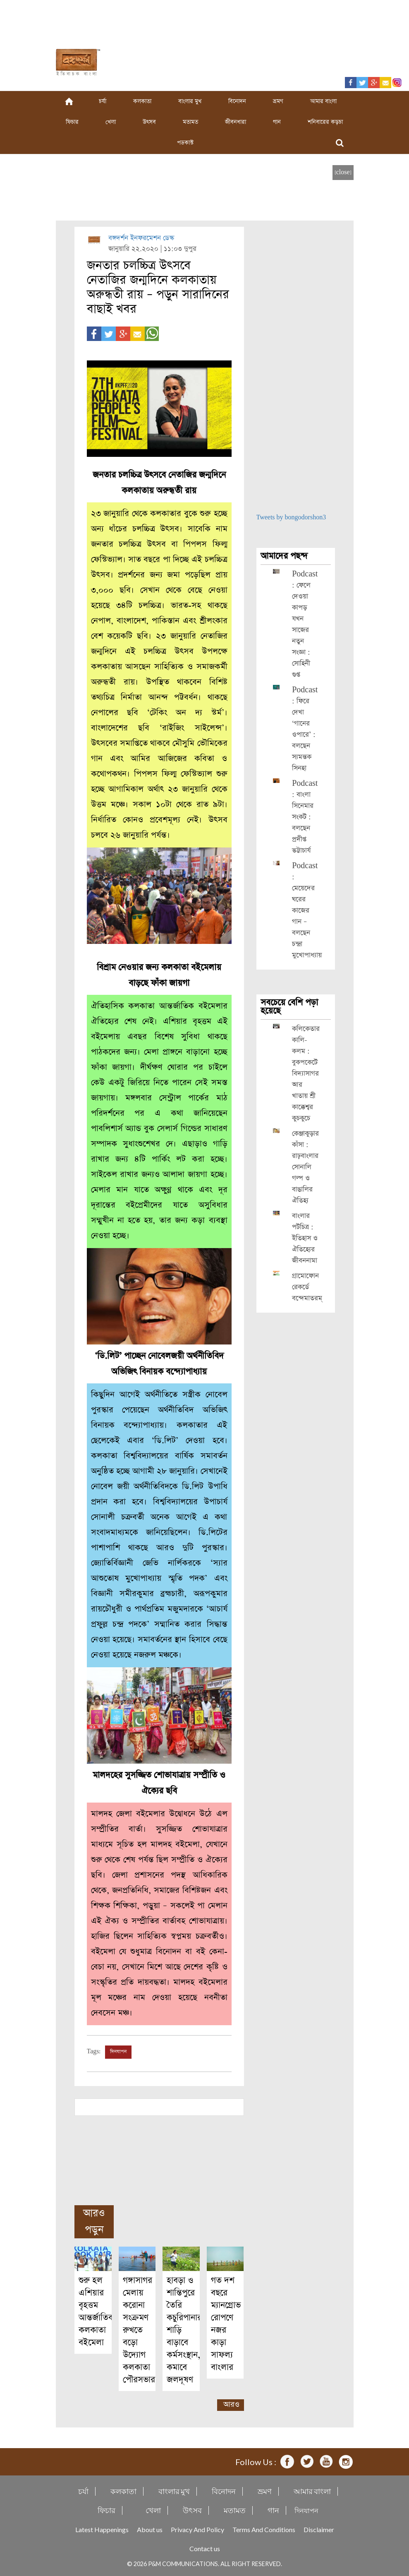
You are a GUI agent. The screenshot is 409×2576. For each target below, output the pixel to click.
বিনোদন (237, 101)
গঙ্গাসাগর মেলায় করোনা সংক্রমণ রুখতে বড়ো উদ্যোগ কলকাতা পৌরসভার (139, 2330)
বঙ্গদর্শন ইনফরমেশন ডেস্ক (141, 238)
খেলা (110, 122)
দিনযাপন (118, 2051)
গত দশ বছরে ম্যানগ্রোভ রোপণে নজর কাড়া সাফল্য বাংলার (226, 2323)
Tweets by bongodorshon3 (291, 517)
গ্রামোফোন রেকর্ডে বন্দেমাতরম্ (307, 1287)
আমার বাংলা (323, 101)
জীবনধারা (235, 122)
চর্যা (102, 101)
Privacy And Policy (197, 2529)
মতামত (190, 122)
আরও (231, 2404)
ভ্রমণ (278, 101)
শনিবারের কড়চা (325, 122)
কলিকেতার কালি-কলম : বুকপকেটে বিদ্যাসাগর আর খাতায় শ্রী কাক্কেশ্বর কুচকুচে (306, 1073)
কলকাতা (142, 101)
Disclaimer (319, 2529)
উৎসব (149, 122)
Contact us (204, 2548)
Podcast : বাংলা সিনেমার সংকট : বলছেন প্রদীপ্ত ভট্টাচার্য (305, 817)
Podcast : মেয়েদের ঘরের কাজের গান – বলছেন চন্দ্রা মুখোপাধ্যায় (307, 910)
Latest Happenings (102, 2529)
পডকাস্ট (185, 143)
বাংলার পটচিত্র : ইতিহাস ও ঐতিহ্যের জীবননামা (305, 1238)
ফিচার (72, 122)
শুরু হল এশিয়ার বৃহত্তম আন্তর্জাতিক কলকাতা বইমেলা (96, 2311)
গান (277, 122)
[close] (343, 172)
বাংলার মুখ (189, 101)
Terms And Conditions (263, 2529)
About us (150, 2529)
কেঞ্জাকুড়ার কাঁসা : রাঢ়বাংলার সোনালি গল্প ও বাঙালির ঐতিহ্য (305, 1167)
